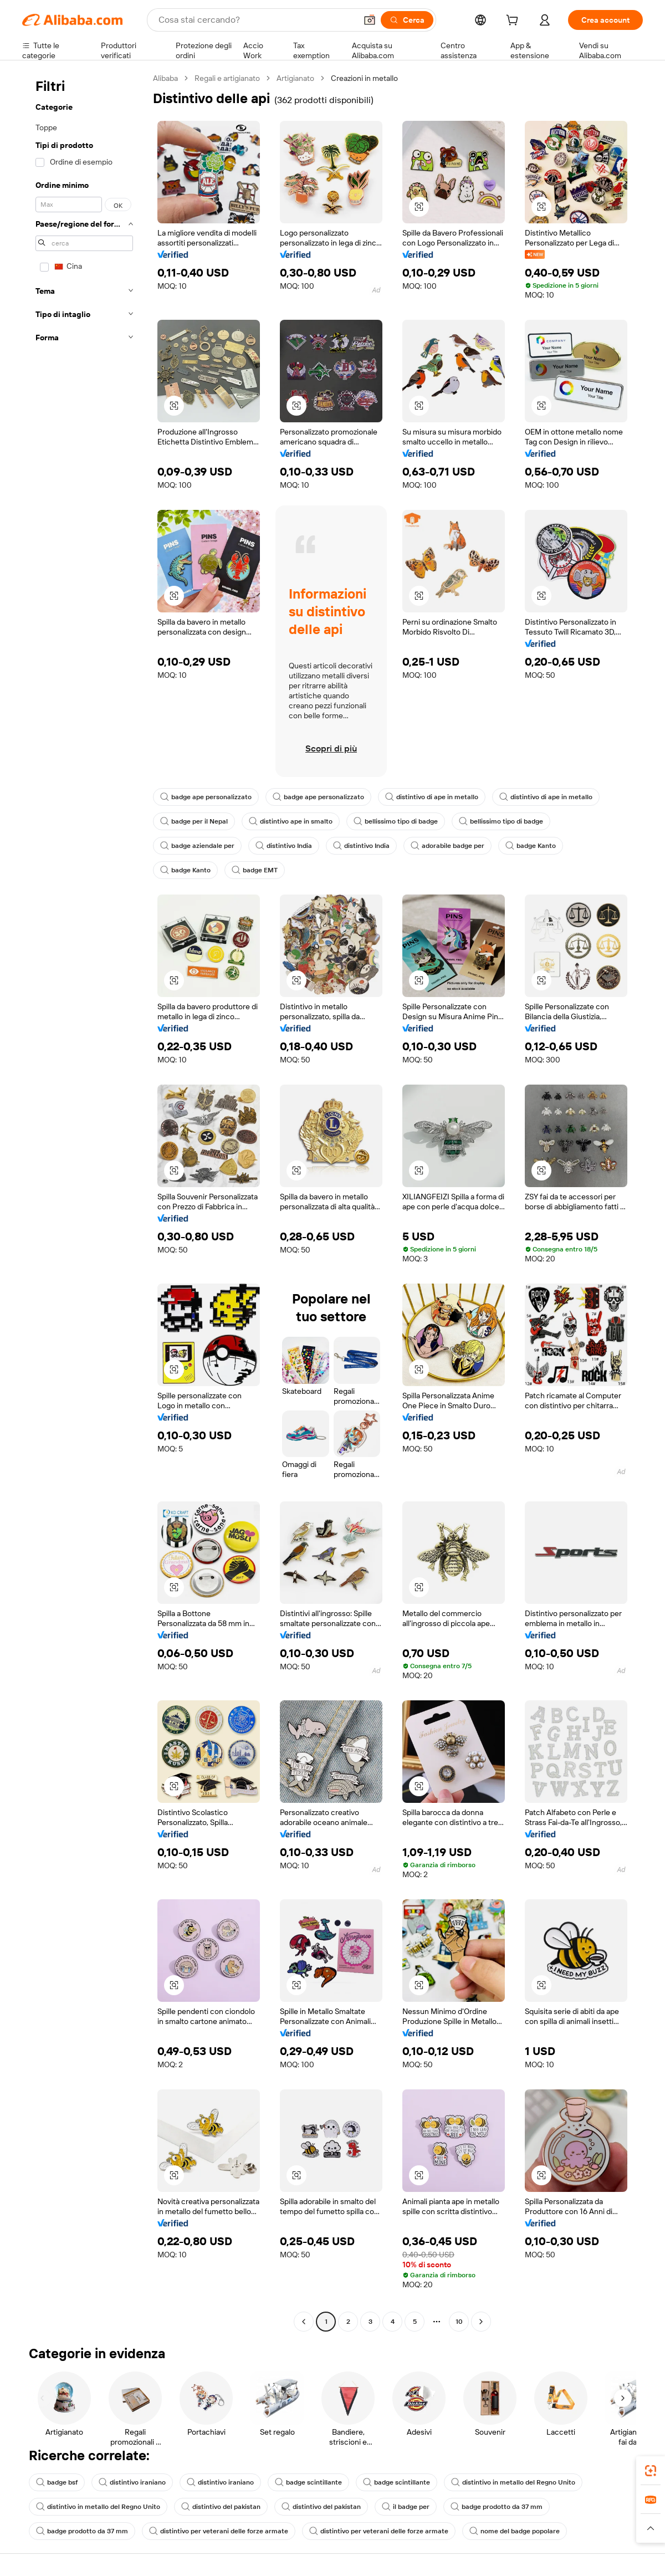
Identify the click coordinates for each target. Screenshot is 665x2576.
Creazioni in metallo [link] (364, 78)
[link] (650, 2470)
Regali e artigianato (227, 78)
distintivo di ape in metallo (431, 797)
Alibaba (165, 78)
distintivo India (283, 845)
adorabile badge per (447, 845)
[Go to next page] (481, 2322)
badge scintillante (308, 2482)
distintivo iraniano (132, 2482)
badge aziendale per (197, 845)
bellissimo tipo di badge (396, 821)
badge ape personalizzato (206, 797)
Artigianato (295, 78)
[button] (369, 20)
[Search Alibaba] (256, 20)
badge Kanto (530, 845)
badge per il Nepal (194, 821)
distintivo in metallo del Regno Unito (513, 2482)
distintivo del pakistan (220, 2506)
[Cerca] (407, 20)
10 (459, 2321)
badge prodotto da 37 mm (497, 2506)
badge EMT (255, 870)
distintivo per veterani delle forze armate (218, 2531)
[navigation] (84, 1201)
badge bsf (57, 2482)
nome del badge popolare (514, 2531)
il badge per (405, 2506)
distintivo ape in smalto (290, 821)
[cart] (514, 21)
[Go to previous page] (304, 2322)
